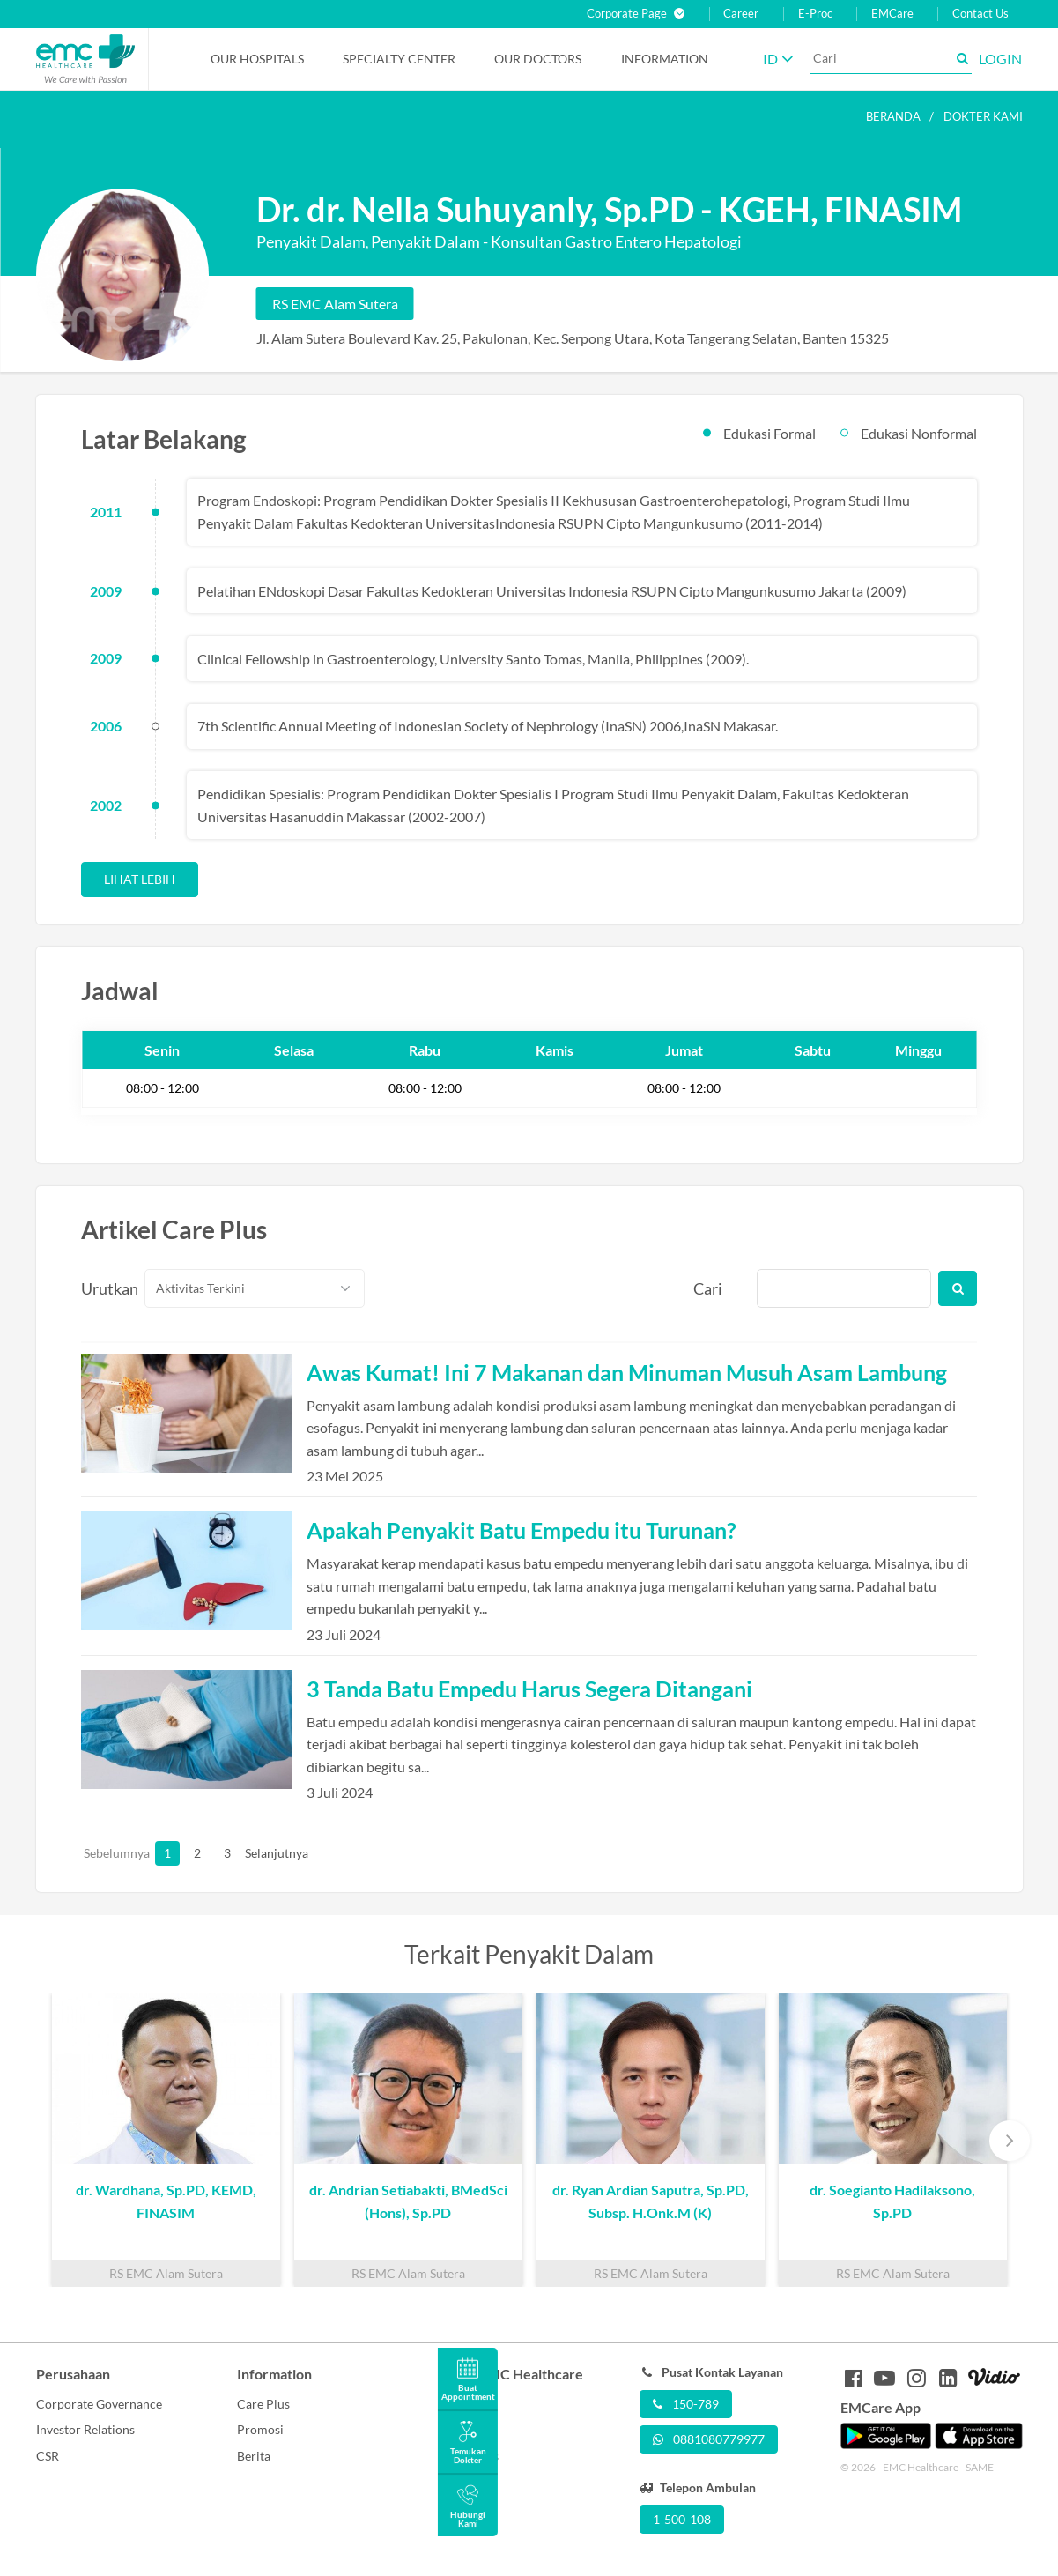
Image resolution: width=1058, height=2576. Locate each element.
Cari (707, 1288)
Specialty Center (399, 58)
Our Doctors (537, 58)
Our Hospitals (257, 58)
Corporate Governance (99, 2403)
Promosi (260, 2429)
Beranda (893, 116)
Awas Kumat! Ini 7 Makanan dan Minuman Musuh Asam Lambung (627, 1372)
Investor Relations (85, 2429)
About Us (463, 2403)
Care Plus (263, 2403)
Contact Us (980, 13)
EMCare (892, 13)
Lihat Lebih (139, 879)
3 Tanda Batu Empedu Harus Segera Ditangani (529, 1688)
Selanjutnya (257, 1852)
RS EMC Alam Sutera (335, 303)
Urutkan (103, 1288)
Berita (253, 2455)
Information (664, 58)
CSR (47, 2455)
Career (740, 13)
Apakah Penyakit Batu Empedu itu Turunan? (521, 1530)
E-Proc (815, 13)
